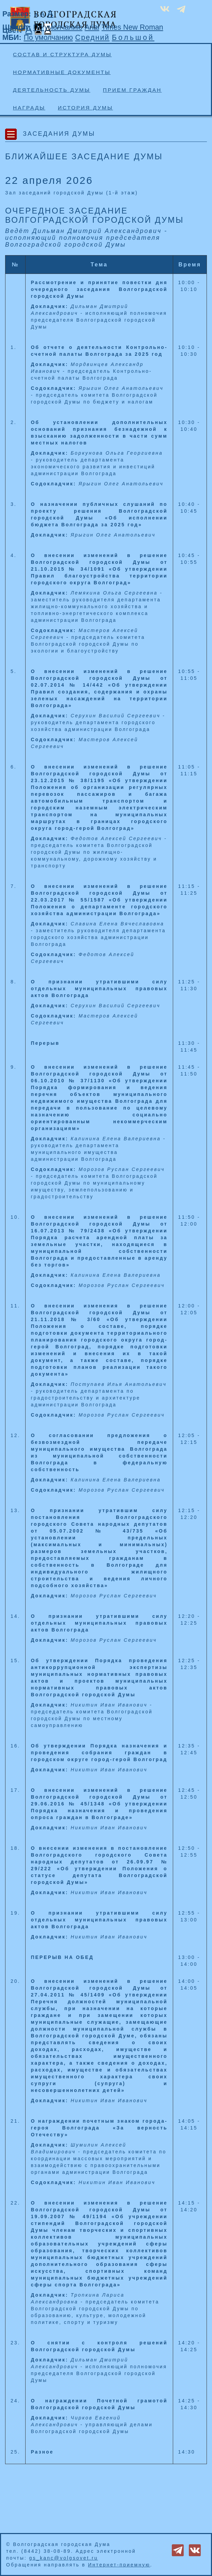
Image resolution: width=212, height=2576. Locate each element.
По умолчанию (57, 27)
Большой (133, 37)
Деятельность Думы (51, 90)
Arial (92, 27)
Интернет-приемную (119, 2564)
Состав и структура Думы (62, 54)
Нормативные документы (62, 72)
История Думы (85, 108)
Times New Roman (132, 27)
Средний (92, 37)
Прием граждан (132, 90)
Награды (29, 108)
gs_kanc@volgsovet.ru (63, 2558)
